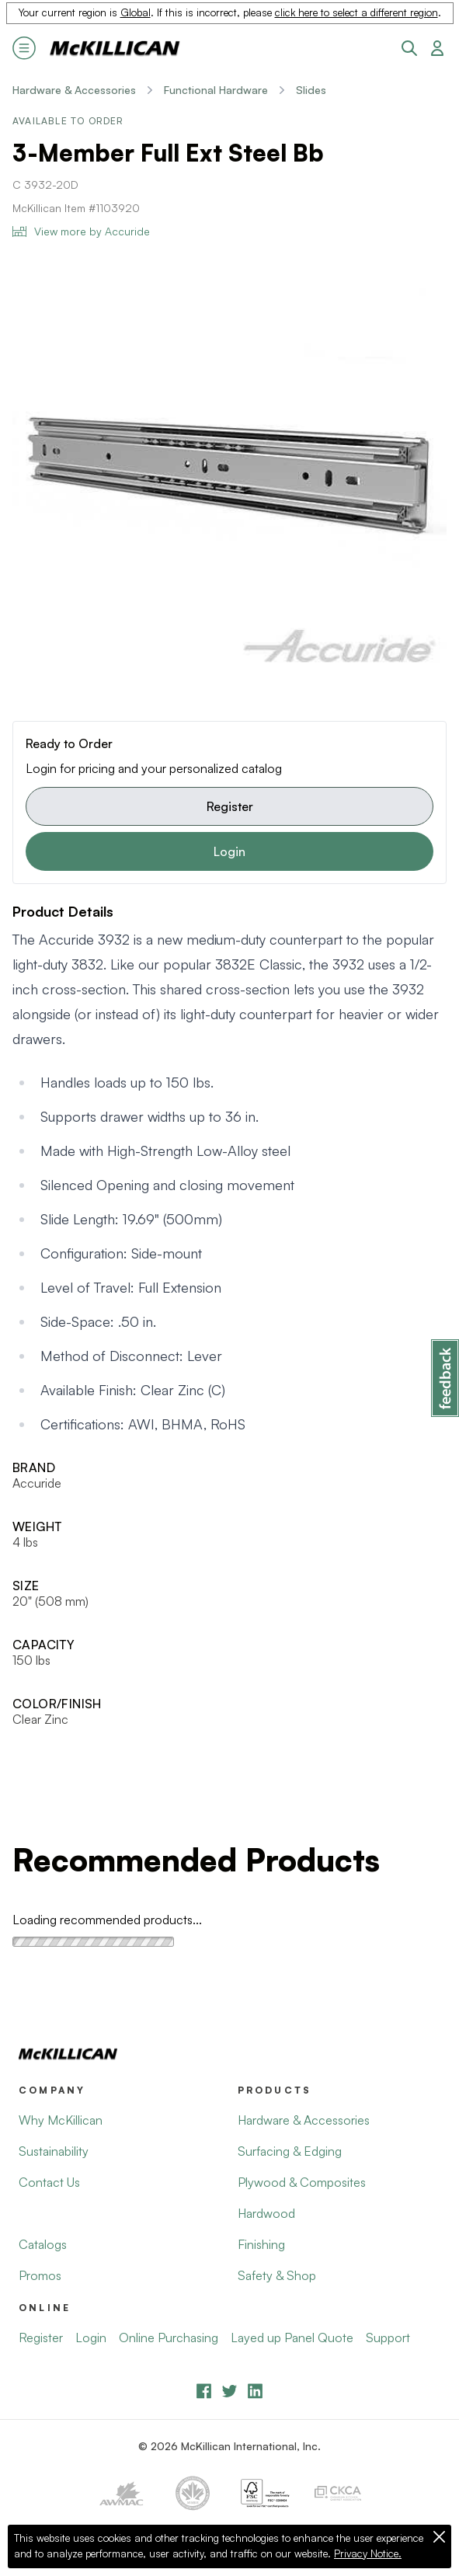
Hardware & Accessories (74, 89)
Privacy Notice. (368, 2553)
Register (230, 806)
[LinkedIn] (255, 2390)
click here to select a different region (356, 12)
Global (135, 12)
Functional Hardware (216, 89)
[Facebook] (204, 2390)
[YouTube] (229, 2390)
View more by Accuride (81, 231)
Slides (311, 89)
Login (229, 851)
